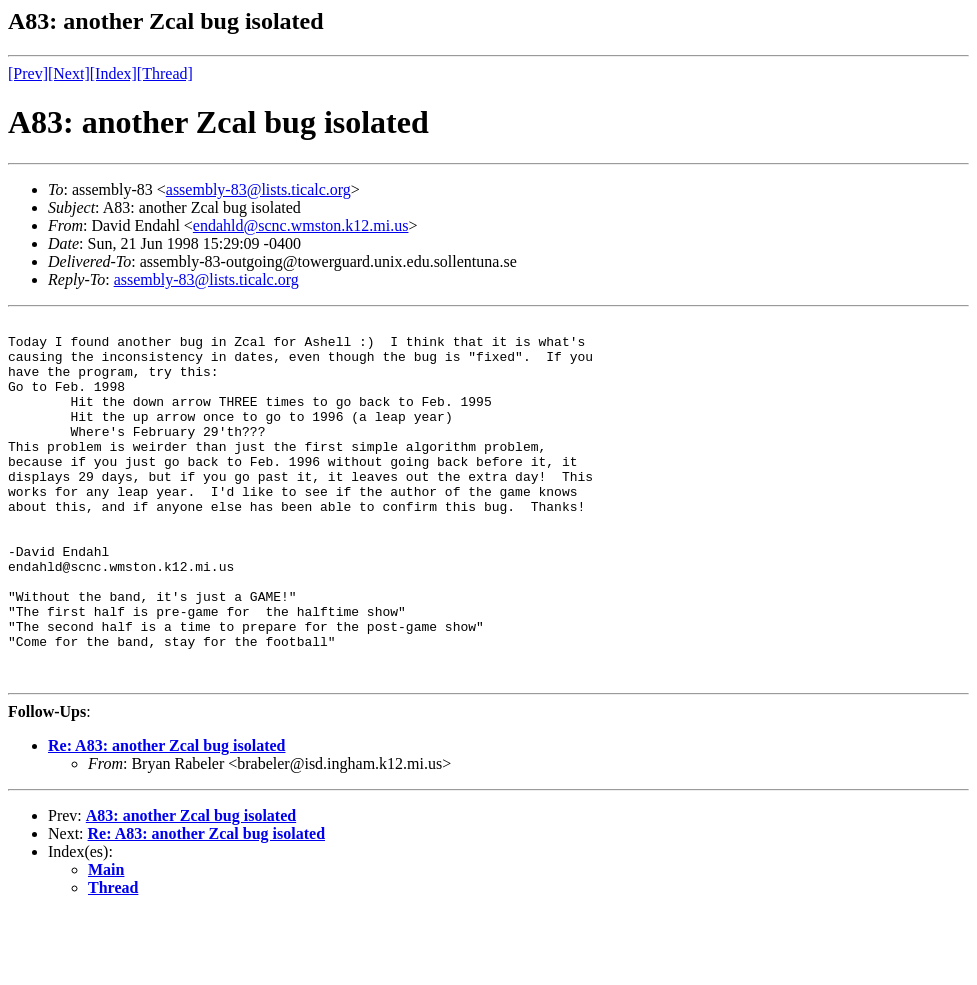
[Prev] (28, 73)
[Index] (113, 73)
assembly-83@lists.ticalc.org (258, 189)
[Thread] (165, 73)
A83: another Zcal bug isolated (191, 887)
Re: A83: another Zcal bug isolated (166, 817)
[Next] (69, 73)
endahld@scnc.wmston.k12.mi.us (301, 225)
